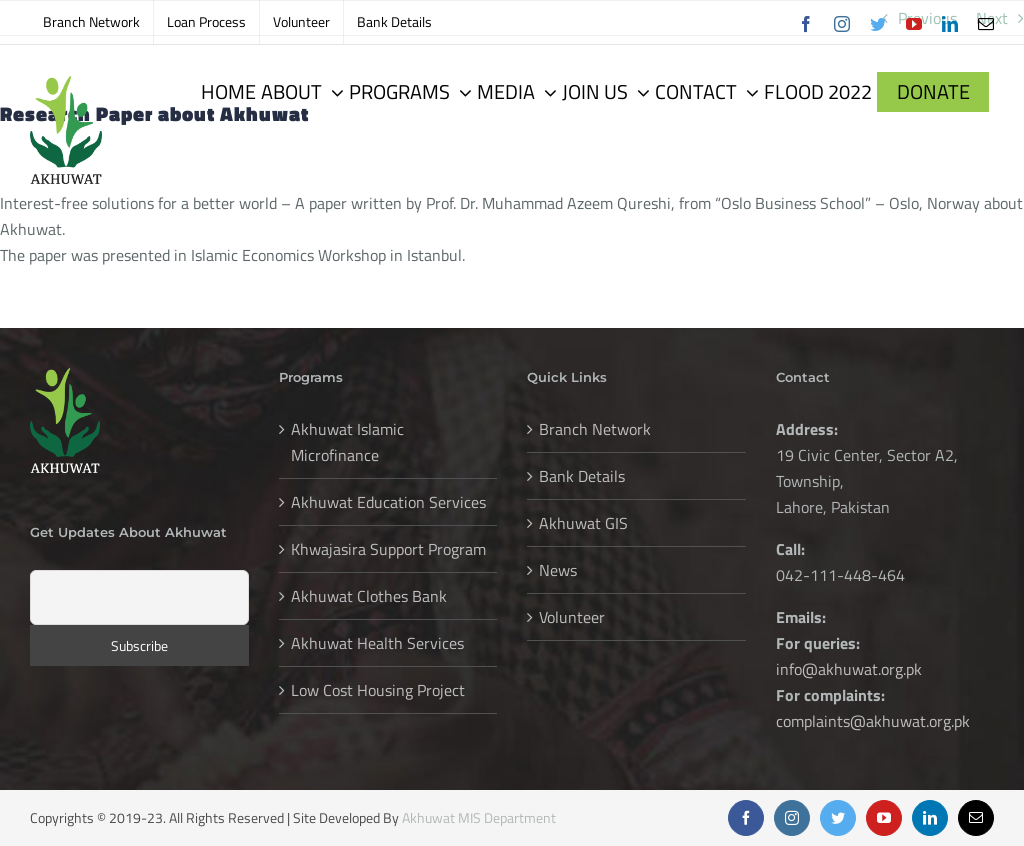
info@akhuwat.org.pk (849, 669)
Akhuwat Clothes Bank (369, 596)
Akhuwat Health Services (377, 643)
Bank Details (582, 476)
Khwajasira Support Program (388, 549)
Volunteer (572, 617)
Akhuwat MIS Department (479, 817)
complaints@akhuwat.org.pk (873, 721)
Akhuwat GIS (583, 523)
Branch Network (595, 429)
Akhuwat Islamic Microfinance (347, 442)
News (558, 570)
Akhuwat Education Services (388, 502)
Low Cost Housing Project (378, 690)
